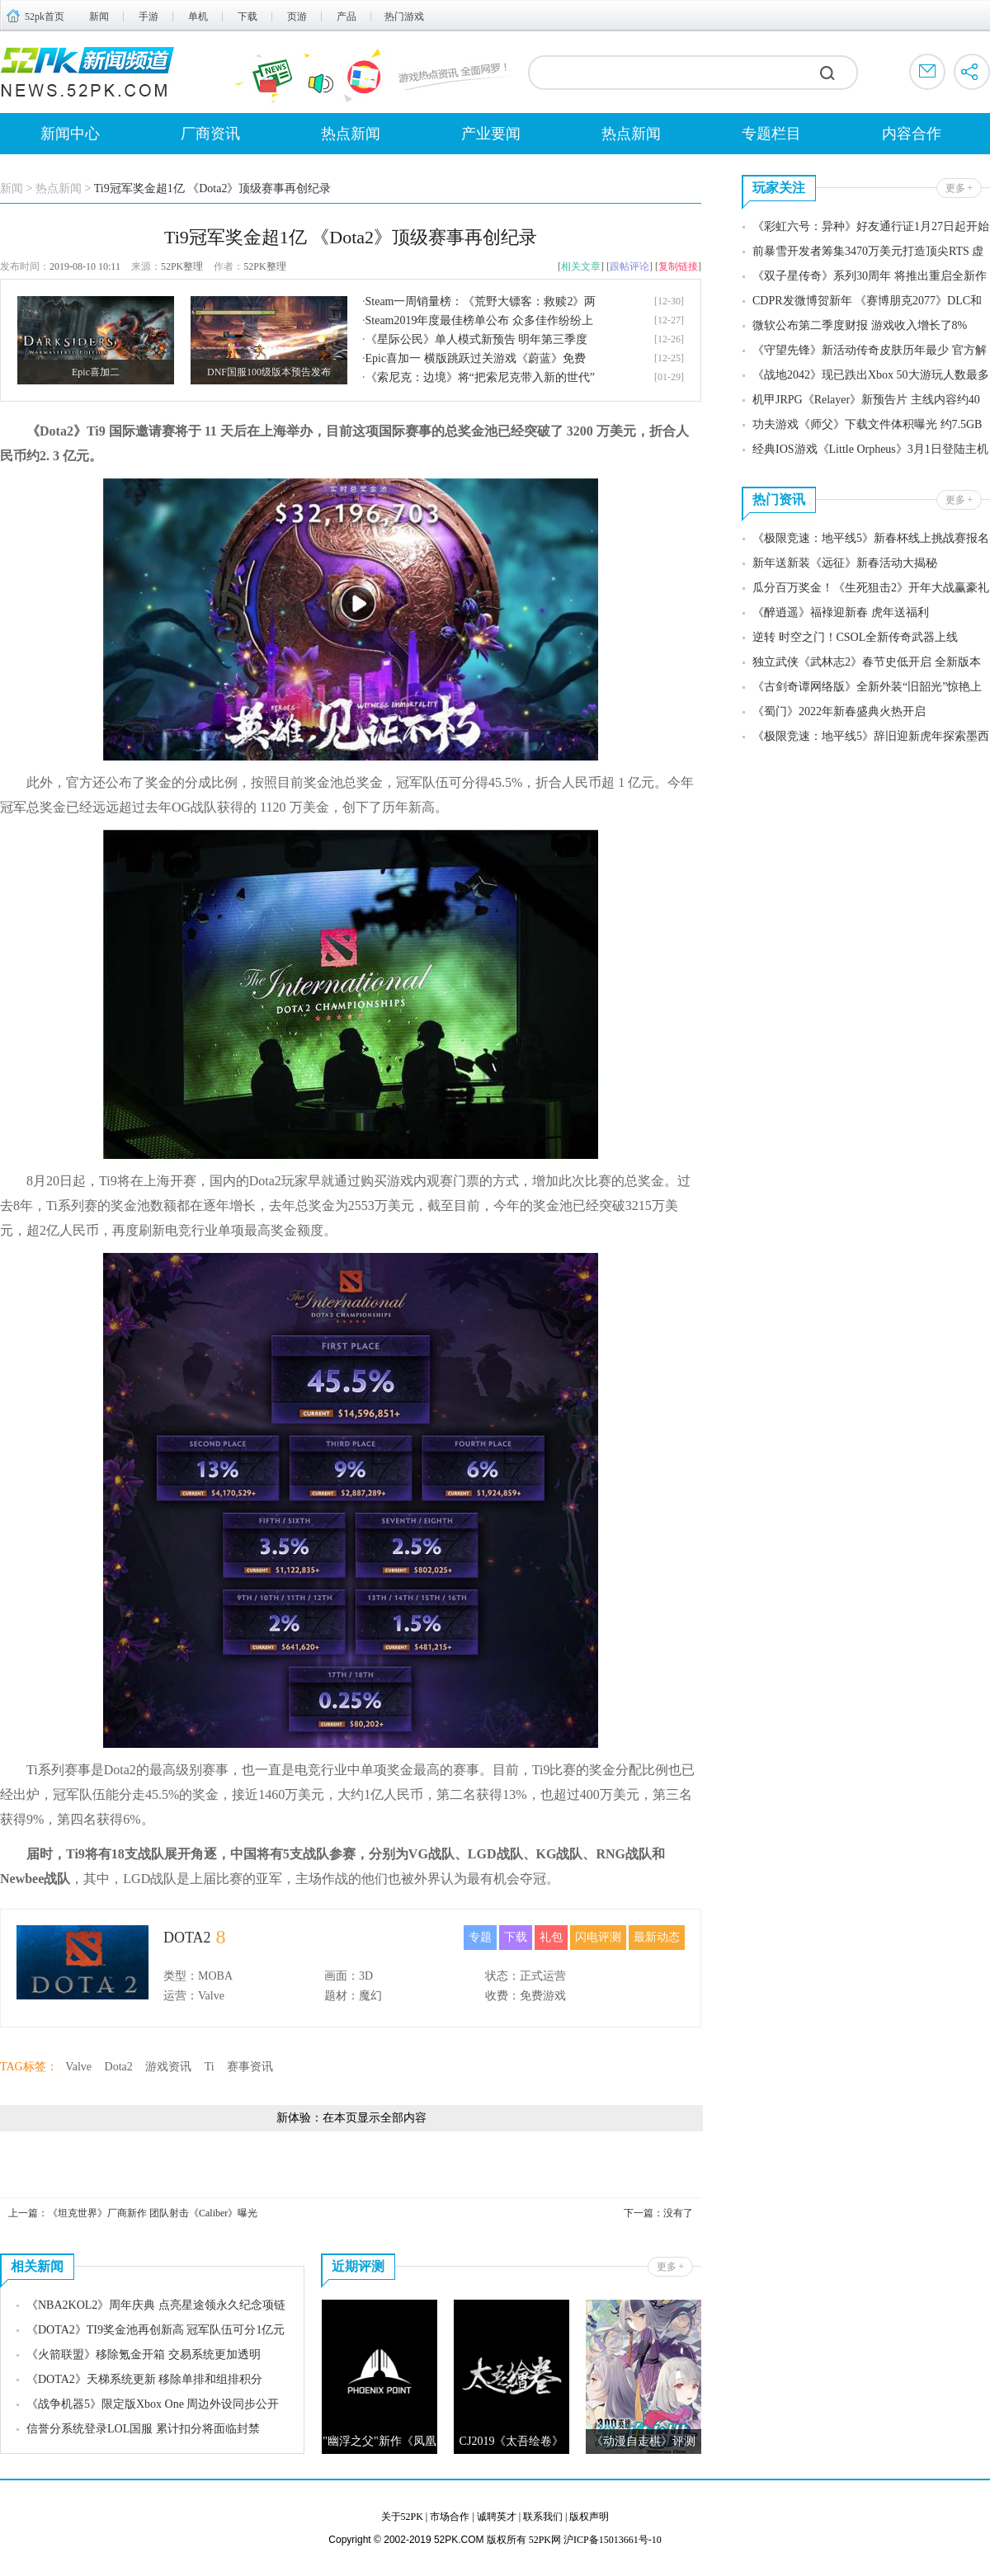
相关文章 (581, 266)
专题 (480, 1937)
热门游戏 (404, 16)
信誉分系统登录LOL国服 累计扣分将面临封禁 (143, 2429)
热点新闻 (350, 133)
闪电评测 (598, 1937)
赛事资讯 (250, 2066)
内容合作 (911, 133)
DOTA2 (187, 1937)
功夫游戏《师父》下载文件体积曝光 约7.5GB (867, 424)
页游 (297, 16)
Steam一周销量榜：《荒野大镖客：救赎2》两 (480, 301)
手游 (148, 16)
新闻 (99, 16)
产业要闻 (491, 133)
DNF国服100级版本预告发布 (269, 372)
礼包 (551, 1937)
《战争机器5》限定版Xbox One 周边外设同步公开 (152, 2404)
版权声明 (589, 2516)
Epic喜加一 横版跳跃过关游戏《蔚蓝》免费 (475, 358)
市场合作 (449, 2516)
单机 (198, 16)
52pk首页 (44, 16)
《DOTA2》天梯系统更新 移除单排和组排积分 (144, 2379)
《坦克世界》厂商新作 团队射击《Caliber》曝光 (152, 2213)
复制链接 (678, 266)
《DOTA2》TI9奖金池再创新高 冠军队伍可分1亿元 (155, 2330)
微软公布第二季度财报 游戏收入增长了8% (859, 325)
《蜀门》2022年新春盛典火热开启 (839, 711)
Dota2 (119, 2066)
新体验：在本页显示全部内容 (351, 2118)
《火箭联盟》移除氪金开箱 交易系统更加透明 (143, 2354)
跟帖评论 (629, 266)
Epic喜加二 (96, 372)
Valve (78, 2066)
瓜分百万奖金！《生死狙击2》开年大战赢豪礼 (870, 588)
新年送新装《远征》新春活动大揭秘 (844, 563)
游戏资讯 (168, 2066)
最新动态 (657, 1937)
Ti (209, 2066)
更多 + (671, 2266)
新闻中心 (70, 133)
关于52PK (402, 2516)
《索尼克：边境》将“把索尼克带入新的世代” (480, 377)
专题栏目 (771, 133)
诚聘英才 (496, 2516)
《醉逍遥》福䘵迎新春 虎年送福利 (840, 612)
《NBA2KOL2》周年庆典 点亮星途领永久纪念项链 (155, 2305)
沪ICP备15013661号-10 (612, 2539)
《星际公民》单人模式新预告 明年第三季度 (476, 339)
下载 (247, 16)
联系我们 (543, 2516)
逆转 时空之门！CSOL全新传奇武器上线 (855, 637)
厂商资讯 (210, 133)
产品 (346, 16)
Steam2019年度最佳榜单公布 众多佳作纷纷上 (479, 320)
